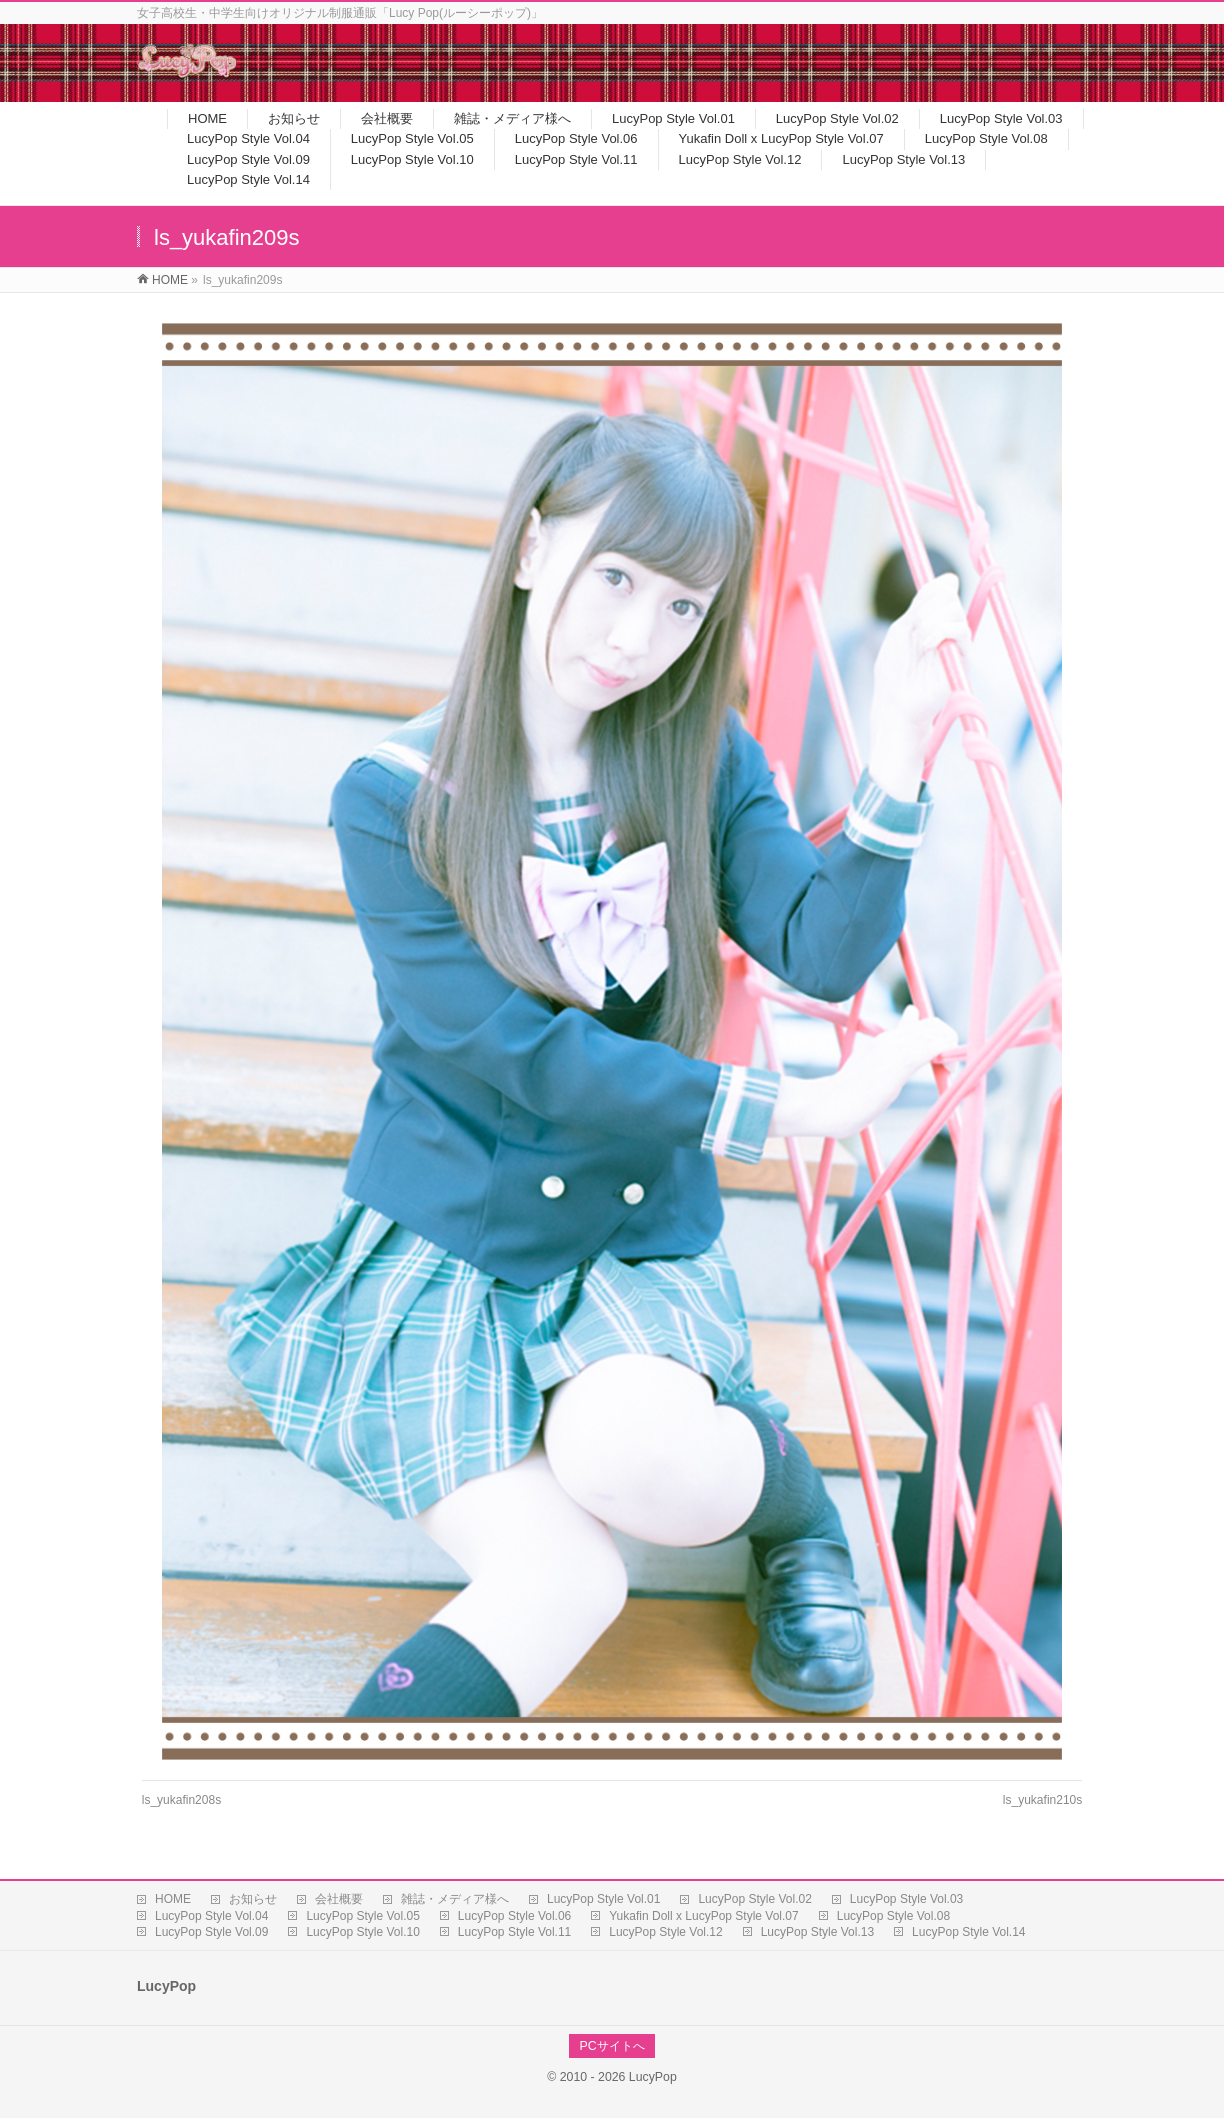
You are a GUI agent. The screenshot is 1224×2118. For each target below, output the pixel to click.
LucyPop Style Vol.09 (211, 1932)
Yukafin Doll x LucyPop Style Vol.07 (703, 1916)
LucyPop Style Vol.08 (893, 1916)
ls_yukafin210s (1042, 1800)
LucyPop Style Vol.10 (362, 1932)
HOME (173, 1899)
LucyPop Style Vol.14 (968, 1932)
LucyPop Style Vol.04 (211, 1916)
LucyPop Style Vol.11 (514, 1932)
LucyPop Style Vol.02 (754, 1899)
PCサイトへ (611, 2046)
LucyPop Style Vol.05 (362, 1916)
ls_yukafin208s (181, 1800)
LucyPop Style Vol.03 (906, 1899)
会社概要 (339, 1899)
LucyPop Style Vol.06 (514, 1916)
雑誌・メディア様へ (455, 1899)
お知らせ (253, 1899)
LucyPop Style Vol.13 (817, 1932)
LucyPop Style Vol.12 (665, 1932)
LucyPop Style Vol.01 (603, 1899)
